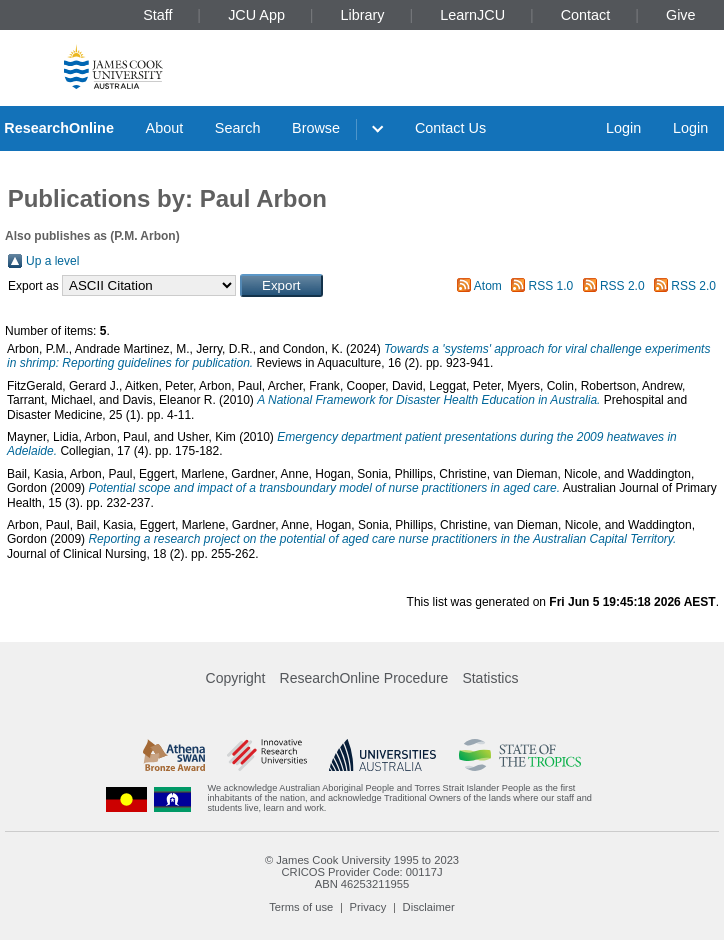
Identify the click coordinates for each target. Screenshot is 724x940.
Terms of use (301, 907)
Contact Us (450, 128)
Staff (157, 15)
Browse (316, 128)
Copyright (236, 678)
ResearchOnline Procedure (364, 678)
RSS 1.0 (551, 286)
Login (623, 128)
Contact (586, 15)
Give (681, 15)
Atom (488, 286)
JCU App (256, 15)
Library (363, 15)
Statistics (490, 678)
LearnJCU (472, 15)
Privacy (368, 907)
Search (238, 128)
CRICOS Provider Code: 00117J (361, 872)
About (165, 128)
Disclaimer (429, 907)
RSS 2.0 (622, 286)
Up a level (52, 261)
